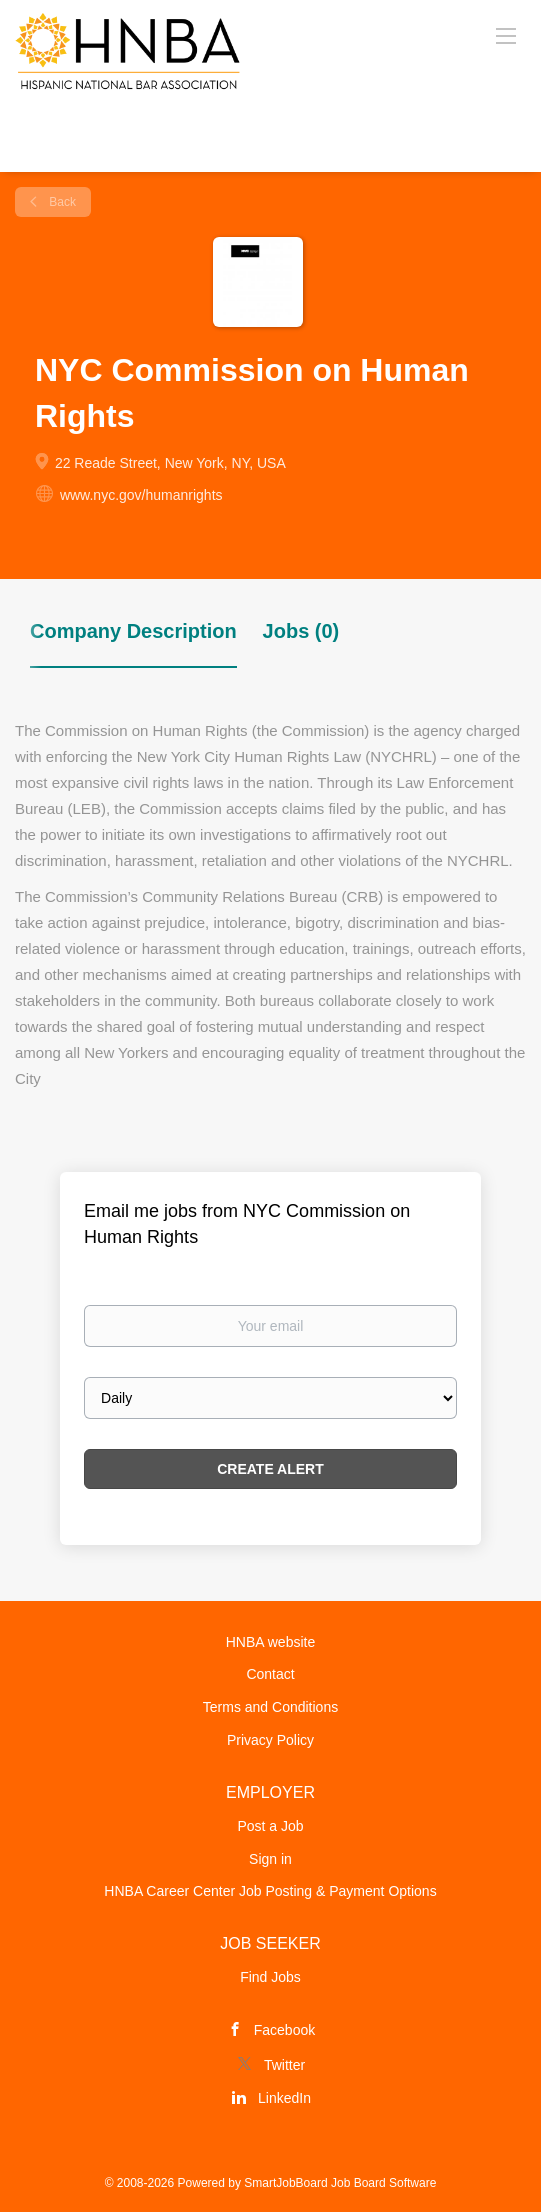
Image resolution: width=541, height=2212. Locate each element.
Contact (270, 1674)
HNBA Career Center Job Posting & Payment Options (270, 1891)
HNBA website (270, 1642)
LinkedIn (284, 2098)
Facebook (284, 2030)
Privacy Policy (270, 1740)
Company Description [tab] (133, 631)
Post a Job (270, 1826)
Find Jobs (270, 1977)
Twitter (284, 2065)
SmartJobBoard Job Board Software (340, 2183)
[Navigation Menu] (506, 35)
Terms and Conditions (270, 1707)
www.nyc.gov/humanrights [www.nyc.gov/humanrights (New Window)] (141, 495)
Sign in (270, 1859)
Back (61, 202)
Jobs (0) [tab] (301, 631)
